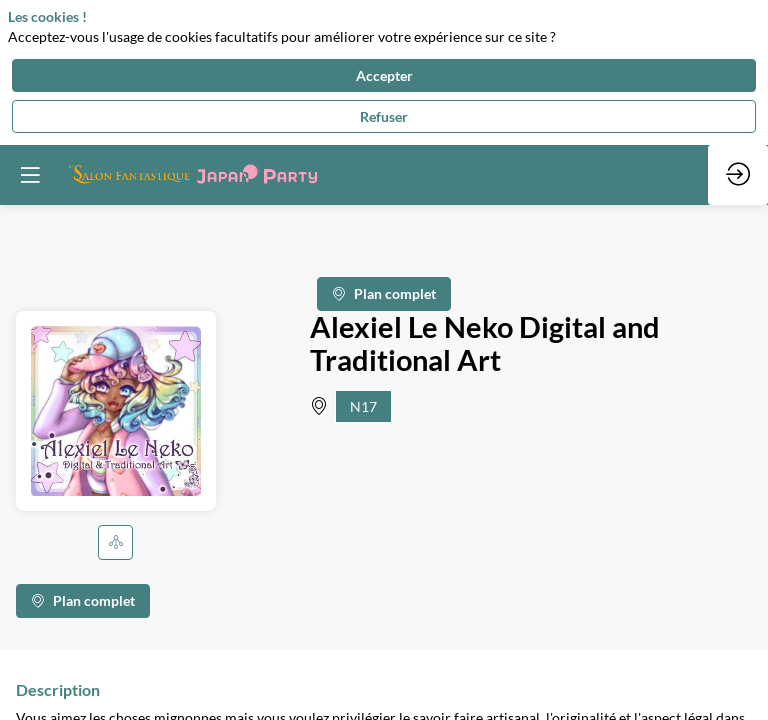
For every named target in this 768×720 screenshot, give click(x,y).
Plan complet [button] (384, 294)
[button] (115, 542)
